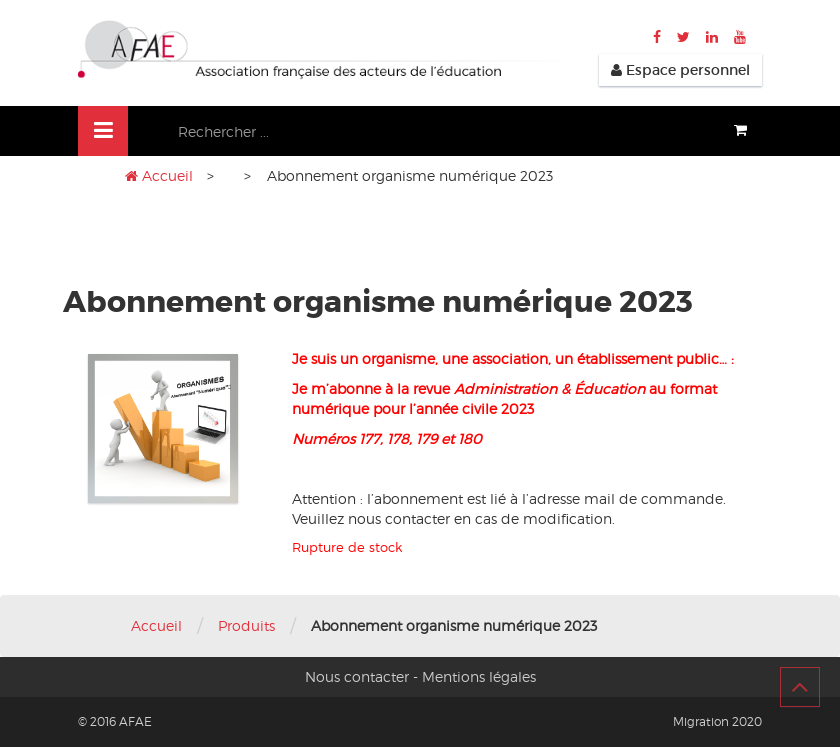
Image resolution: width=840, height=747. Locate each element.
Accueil (167, 175)
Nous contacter (357, 676)
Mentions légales (479, 676)
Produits (246, 625)
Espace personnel (680, 70)
